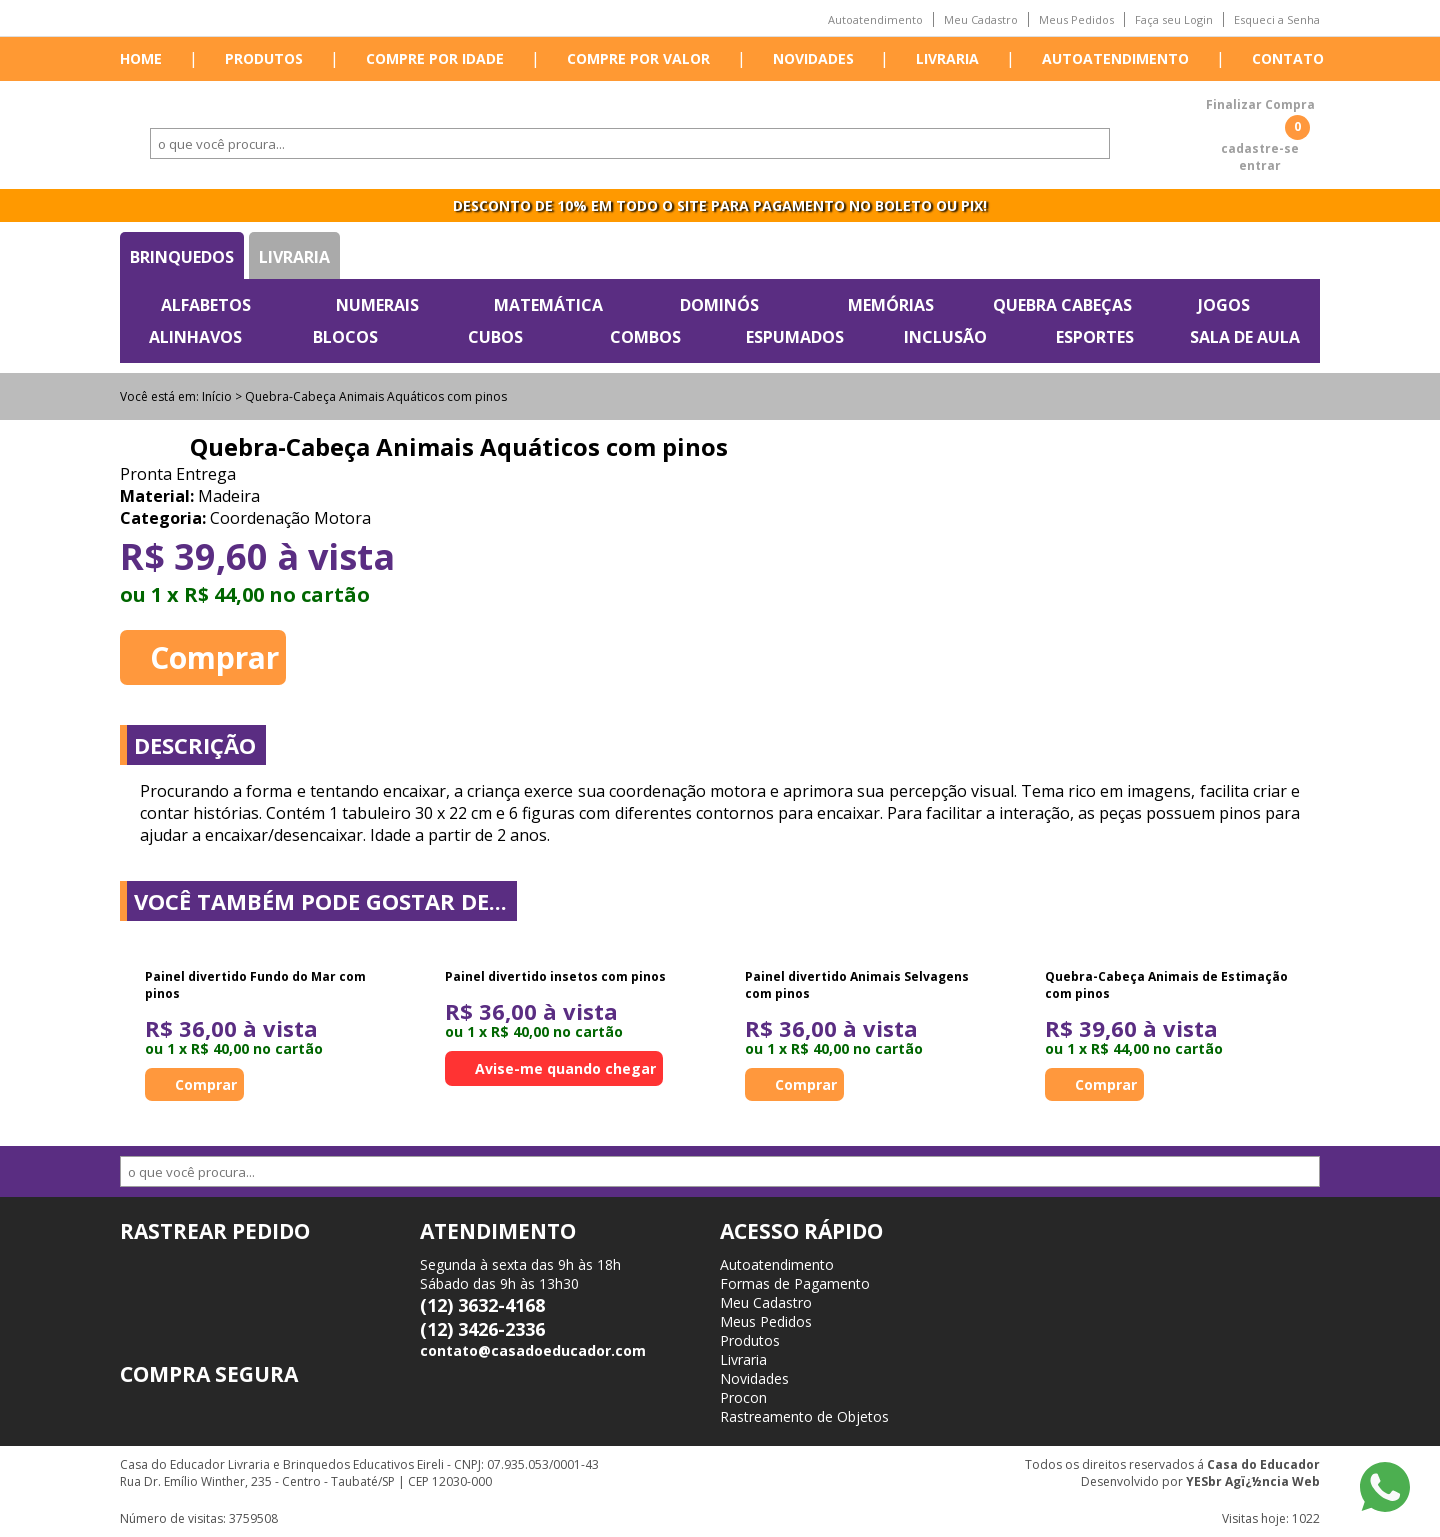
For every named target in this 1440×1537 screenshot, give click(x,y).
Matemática (548, 305)
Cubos (495, 337)
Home (141, 58)
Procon (743, 1397)
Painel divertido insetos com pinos (555, 976)
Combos (645, 337)
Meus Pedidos (1076, 19)
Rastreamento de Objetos (804, 1416)
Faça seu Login (1174, 19)
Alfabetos (206, 305)
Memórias (891, 305)
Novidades (813, 58)
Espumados (795, 337)
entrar (1260, 165)
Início (217, 396)
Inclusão (945, 337)
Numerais (377, 305)
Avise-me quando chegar (565, 1068)
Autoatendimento (875, 19)
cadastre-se (1260, 148)
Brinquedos (182, 257)
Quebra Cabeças (1062, 305)
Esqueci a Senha (1277, 19)
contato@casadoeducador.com (533, 1350)
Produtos (264, 58)
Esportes (1095, 337)
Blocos (345, 337)
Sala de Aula (1245, 337)
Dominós (719, 305)
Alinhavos (195, 337)
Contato (1288, 58)
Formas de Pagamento (795, 1283)
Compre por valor (638, 58)
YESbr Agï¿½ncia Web (1253, 1481)
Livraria (947, 58)
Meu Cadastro (981, 19)
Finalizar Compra (1260, 104)
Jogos (1224, 305)
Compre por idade (435, 58)
